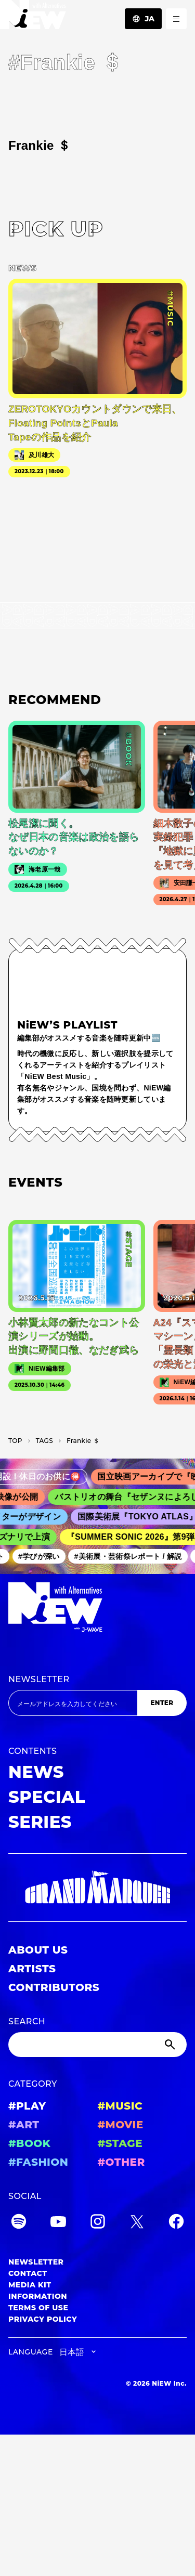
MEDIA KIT (29, 2284)
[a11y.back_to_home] (33, 17)
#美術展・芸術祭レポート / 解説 (131, 1556)
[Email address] (72, 1703)
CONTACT (27, 2273)
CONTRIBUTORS (53, 1987)
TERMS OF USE (38, 2307)
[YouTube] (58, 2223)
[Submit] (171, 2044)
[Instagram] (97, 2223)
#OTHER (121, 2162)
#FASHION (38, 2162)
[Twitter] (136, 2223)
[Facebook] (176, 2223)
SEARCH (26, 2021)
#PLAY (27, 2106)
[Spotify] (18, 2223)
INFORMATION (37, 2296)
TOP (15, 1441)
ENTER (161, 1703)
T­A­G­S (44, 1441)
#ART (24, 2124)
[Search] (97, 2044)
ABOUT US (38, 1950)
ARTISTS (32, 1968)
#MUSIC (120, 2106)
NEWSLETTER (39, 1679)
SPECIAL (46, 1797)
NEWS (36, 1772)
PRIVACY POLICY (42, 2319)
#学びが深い (42, 1556)
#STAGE (120, 2143)
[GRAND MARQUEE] (97, 1887)
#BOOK (29, 2143)
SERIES (40, 1822)
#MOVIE (121, 2124)
